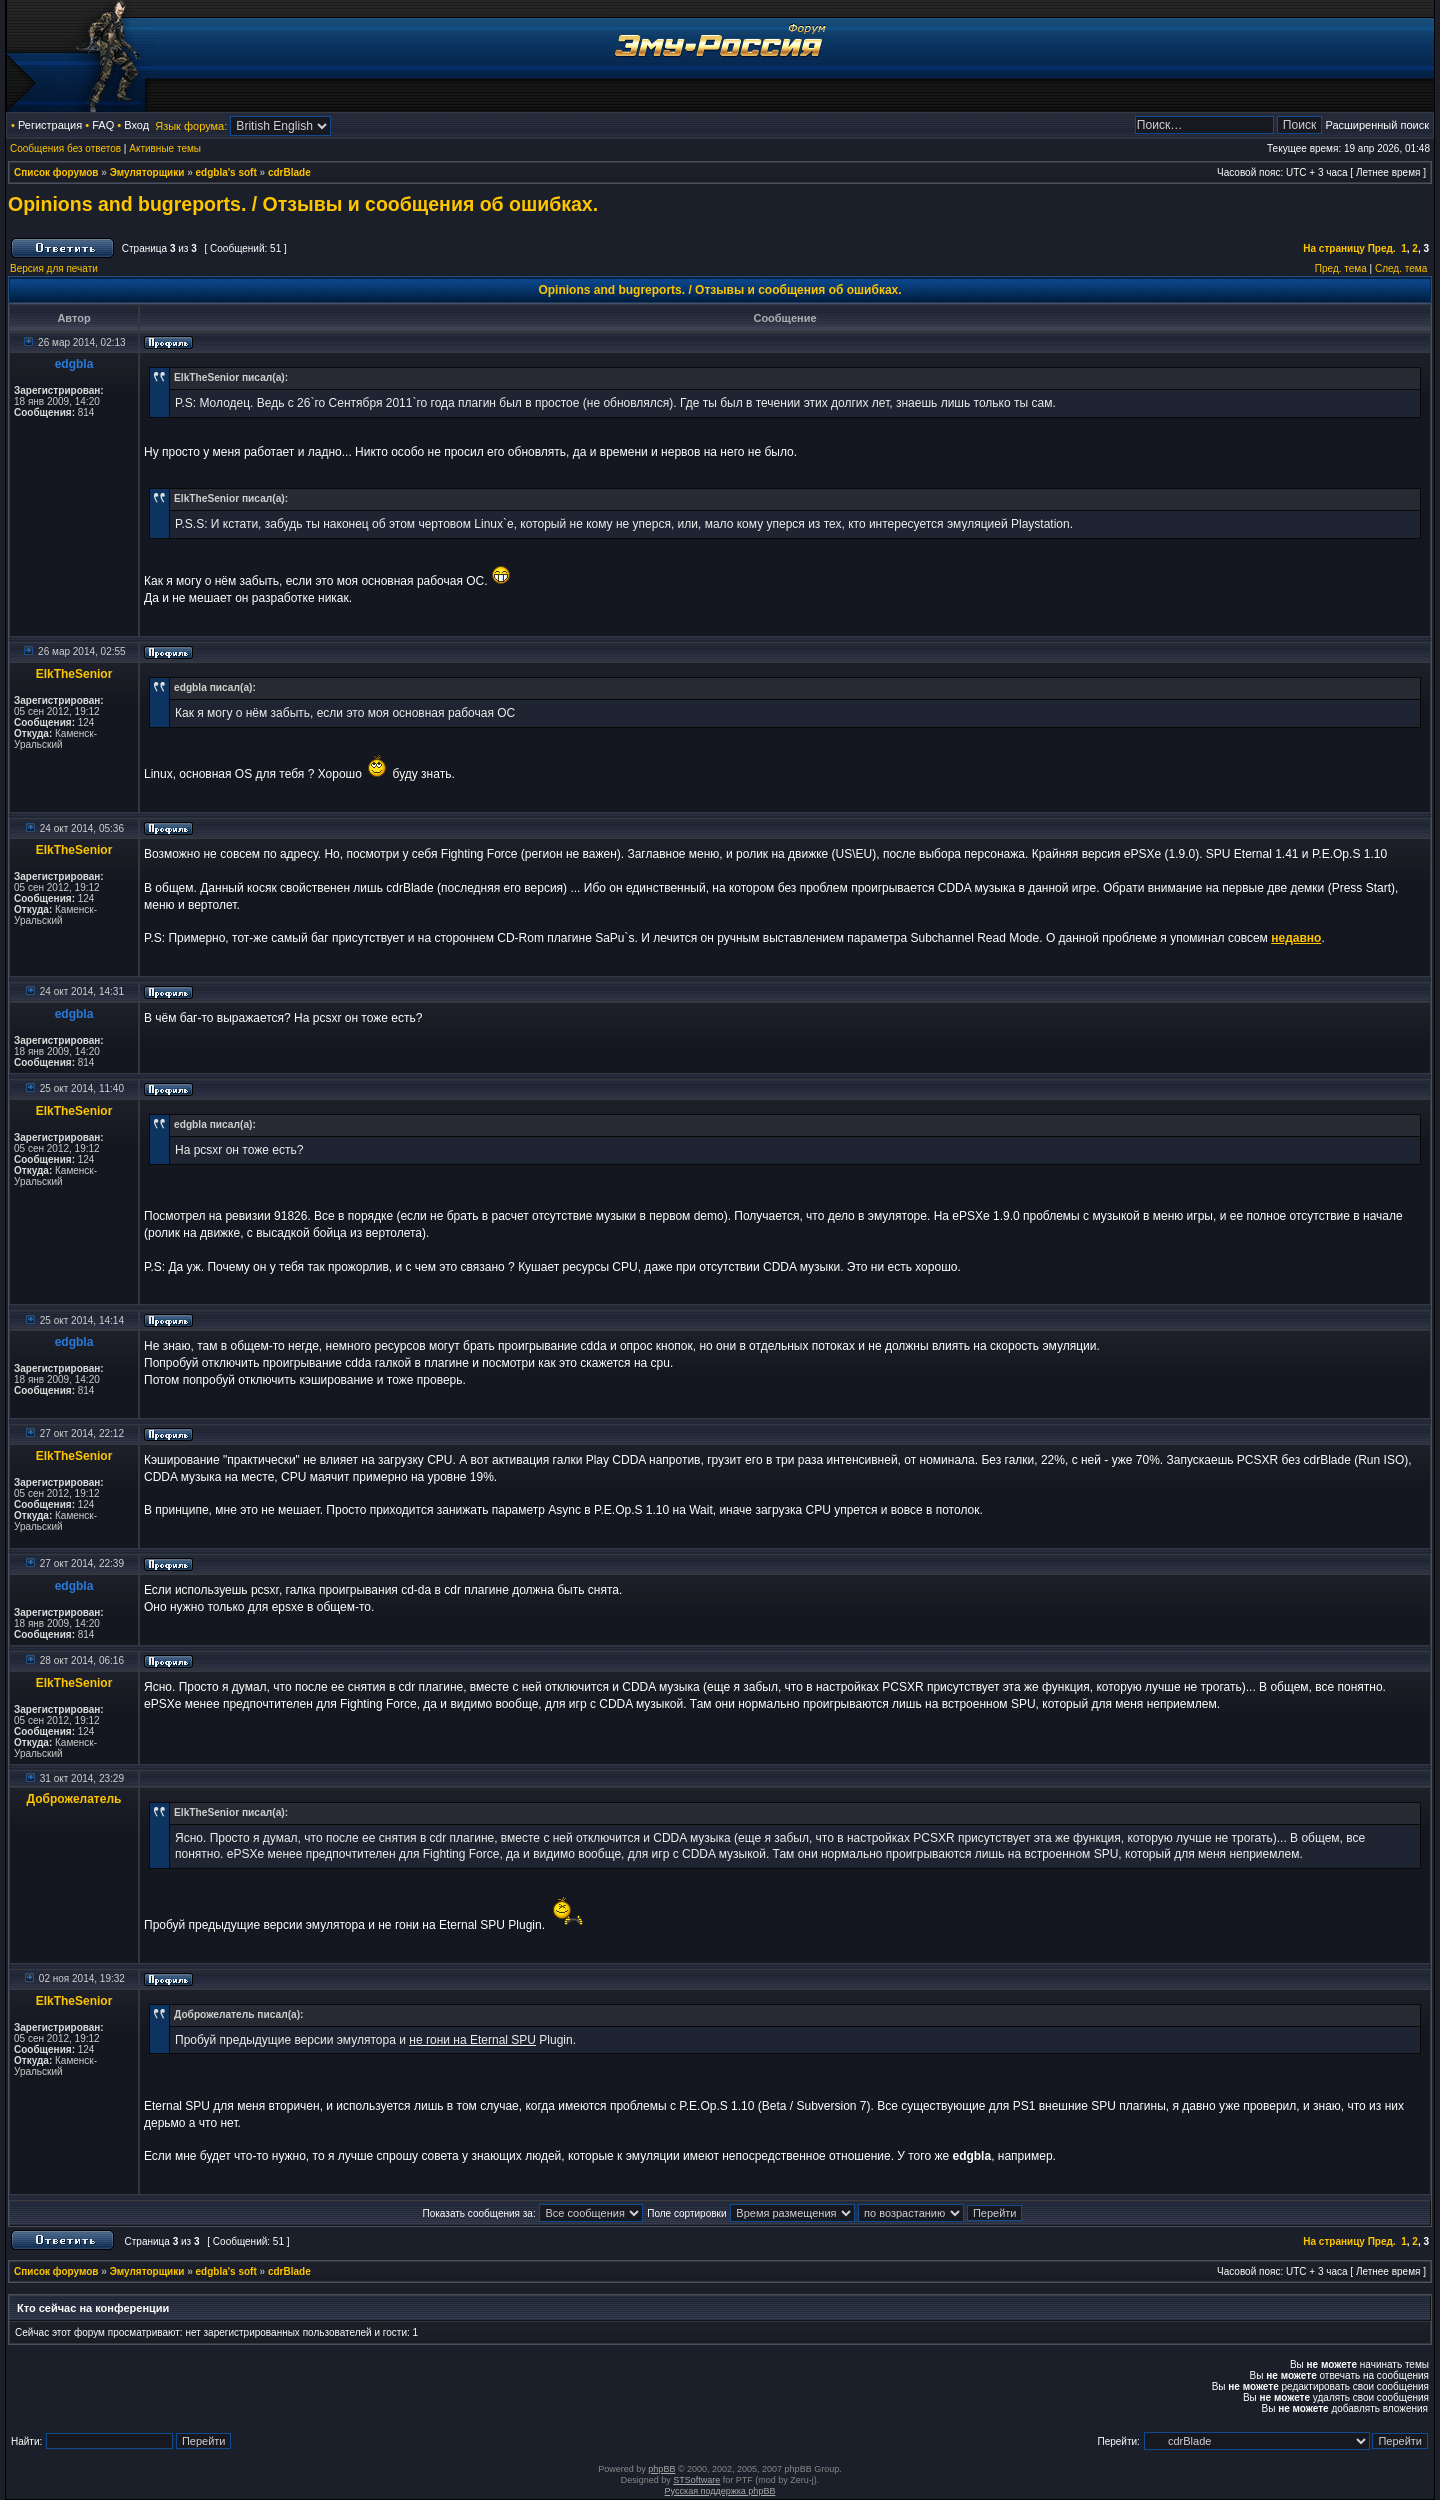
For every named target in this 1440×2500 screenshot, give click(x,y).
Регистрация (50, 125)
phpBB (661, 2469)
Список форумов (56, 172)
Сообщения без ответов (65, 148)
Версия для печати (54, 268)
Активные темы (165, 148)
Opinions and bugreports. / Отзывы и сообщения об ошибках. (303, 204)
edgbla (74, 364)
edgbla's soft (226, 172)
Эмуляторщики (147, 172)
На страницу (1334, 248)
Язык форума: (191, 126)
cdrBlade (289, 172)
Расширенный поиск (1377, 125)
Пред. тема (1341, 268)
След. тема (1401, 268)
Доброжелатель (74, 1799)
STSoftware (696, 2480)
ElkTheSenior (74, 674)
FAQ (103, 125)
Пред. (1382, 248)
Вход (136, 125)
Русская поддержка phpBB (720, 2491)
